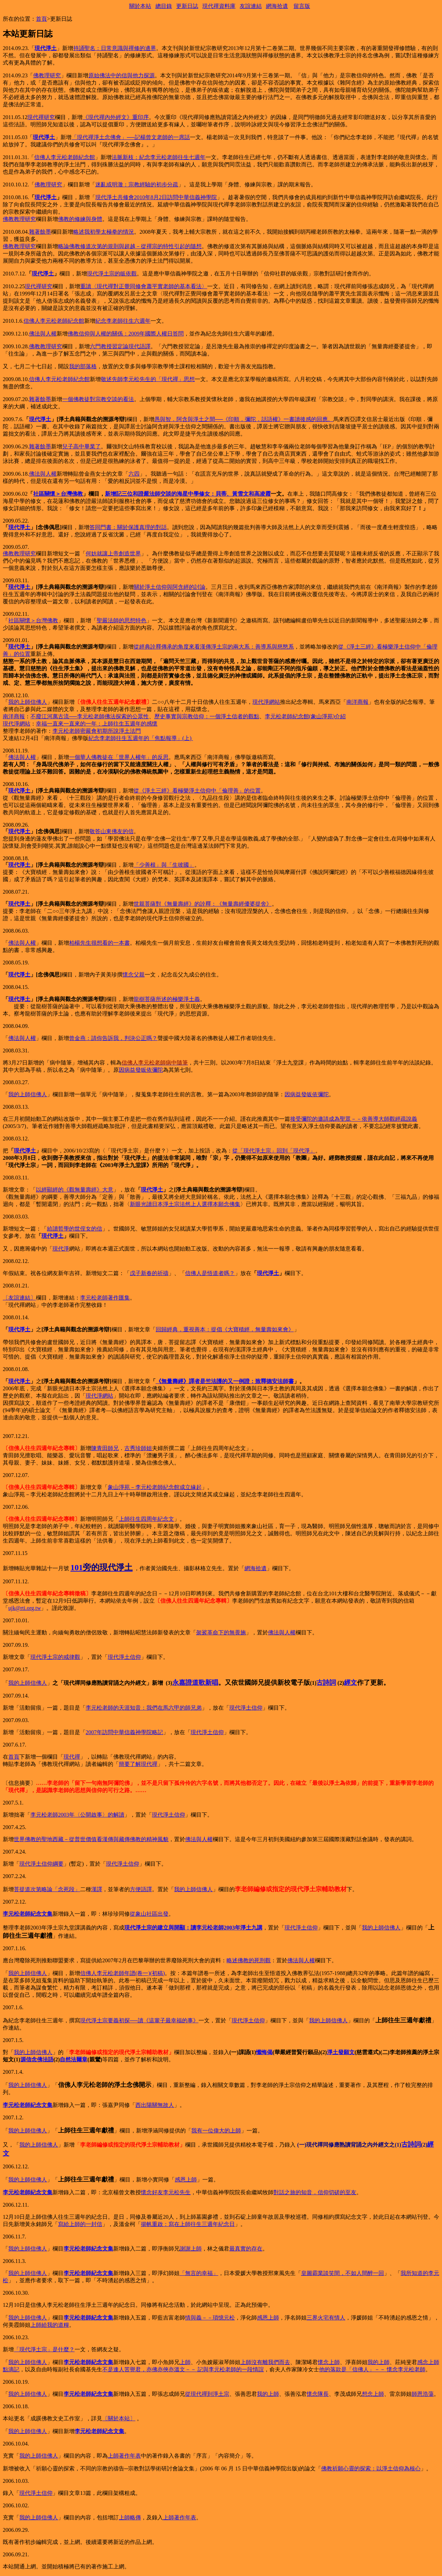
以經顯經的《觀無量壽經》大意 (74, 1190)
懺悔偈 (264, 2052)
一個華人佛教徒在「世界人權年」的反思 (119, 757)
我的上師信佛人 (27, 702)
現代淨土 (46, 48)
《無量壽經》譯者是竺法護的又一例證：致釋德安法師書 (225, 1381)
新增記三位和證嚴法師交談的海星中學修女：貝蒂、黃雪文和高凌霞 (188, 494)
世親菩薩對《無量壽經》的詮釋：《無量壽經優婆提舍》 (203, 904)
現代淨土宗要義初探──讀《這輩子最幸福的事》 (139, 2020)
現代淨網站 (266, 702)
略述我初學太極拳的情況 (103, 232)
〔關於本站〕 (118, 2418)
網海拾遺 (277, 6)
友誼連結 (251, 6)
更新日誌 (187, 6)
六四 (134, 474)
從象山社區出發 (149, 1914)
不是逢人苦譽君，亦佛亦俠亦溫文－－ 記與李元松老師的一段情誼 (183, 2369)
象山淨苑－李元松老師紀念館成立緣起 (155, 1487)
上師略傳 (130, 2517)
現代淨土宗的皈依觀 (112, 273)
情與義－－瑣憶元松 (210, 2318)
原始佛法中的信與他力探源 (121, 75)
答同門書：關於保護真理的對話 (128, 527)
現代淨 (60, 1249)
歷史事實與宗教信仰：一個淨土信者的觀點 (206, 716)
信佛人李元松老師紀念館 (64, 157)
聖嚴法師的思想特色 (121, 620)
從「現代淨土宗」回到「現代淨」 (273, 1151)
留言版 (302, 6)
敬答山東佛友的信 (111, 831)
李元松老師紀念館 (287, 716)
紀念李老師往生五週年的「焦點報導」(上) (140, 738)
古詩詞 (326, 1682)
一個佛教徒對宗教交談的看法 (98, 399)
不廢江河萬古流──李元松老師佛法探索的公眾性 (89, 716)
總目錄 (163, 6)
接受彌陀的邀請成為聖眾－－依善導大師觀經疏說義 (353, 1119)
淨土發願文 (341, 2052)
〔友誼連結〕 (19, 1298)
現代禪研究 (41, 117)
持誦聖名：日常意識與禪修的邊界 (114, 48)
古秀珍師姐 (138, 1448)
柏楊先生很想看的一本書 (99, 943)
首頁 (41, 19)
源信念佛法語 (37, 2059)
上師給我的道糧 (49, 2325)
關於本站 (140, 6)
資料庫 (227, 6)
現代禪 (210, 6)
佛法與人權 (43, 334)
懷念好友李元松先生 (166, 2192)
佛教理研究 (47, 75)
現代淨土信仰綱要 (41, 1864)
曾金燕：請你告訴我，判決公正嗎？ (113, 1038)
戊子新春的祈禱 (149, 1273)
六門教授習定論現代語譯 (120, 346)
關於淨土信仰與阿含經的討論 (169, 587)
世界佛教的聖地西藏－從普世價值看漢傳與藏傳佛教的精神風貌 (91, 1839)
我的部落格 (83, 366)
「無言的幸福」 (199, 2273)
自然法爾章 (73, 2059)
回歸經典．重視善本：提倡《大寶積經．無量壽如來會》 (225, 1329)
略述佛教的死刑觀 (249, 1960)
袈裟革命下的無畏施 (221, 1632)
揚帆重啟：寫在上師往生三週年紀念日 (188, 2224)
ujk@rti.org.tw (24, 1608)
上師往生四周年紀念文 (146, 1519)
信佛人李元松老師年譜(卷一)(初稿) (122, 1973)
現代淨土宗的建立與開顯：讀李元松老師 (174, 1928)
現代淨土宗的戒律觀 (55, 1657)
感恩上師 (186, 2180)
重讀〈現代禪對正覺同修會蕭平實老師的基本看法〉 (143, 286)
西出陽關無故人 (154, 2105)
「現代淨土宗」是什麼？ (44, 2349)
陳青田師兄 (105, 1448)
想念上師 (373, 2394)
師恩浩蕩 (423, 2394)
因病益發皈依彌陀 (141, 1070)
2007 (91, 1732)
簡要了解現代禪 (138, 1764)
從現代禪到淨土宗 (207, 2394)
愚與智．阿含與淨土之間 (241, 419)
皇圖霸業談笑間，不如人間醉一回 (342, 2273)
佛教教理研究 (19, 219)
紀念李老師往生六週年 (123, 321)
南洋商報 (357, 702)
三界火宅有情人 (326, 2318)
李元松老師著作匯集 (105, 1298)
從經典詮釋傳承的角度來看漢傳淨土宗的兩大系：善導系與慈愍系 (214, 647)
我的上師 (378, 2362)
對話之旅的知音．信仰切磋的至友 (314, 2192)
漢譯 (96, 1889)
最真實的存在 (245, 2249)
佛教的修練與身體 (80, 219)
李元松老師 (44, 1815)
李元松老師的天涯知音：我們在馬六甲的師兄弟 (144, 1708)
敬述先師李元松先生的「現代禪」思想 (148, 379)
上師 (185, 2362)
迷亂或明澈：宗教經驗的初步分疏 (136, 184)
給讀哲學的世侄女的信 (74, 1229)
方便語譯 (141, 1889)
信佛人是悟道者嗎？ (210, 1273)
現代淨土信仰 (124, 1657)
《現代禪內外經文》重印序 (116, 117)
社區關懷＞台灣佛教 (58, 494)
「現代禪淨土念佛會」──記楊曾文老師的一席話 (130, 137)
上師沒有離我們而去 (265, 2362)
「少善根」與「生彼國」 (164, 865)
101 (76, 1567)
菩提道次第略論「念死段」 (47, 1889)
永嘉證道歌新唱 (195, 1682)
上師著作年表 (124, 2456)
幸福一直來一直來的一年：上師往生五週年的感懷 (96, 724)
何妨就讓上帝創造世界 (113, 553)
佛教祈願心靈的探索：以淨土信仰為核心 (371, 2468)
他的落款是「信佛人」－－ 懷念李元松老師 (372, 2369)
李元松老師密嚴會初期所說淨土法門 (96, 731)
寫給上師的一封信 (80, 2224)
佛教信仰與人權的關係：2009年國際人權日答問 (126, 334)
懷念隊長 (318, 2394)
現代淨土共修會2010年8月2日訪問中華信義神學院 (156, 197)
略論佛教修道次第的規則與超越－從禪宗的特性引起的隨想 (130, 246)
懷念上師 (329, 2362)
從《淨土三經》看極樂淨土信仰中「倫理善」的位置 (197, 791)
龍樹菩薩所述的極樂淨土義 (167, 999)
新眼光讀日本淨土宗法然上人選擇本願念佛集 (185, 1204)
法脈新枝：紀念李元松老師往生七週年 (158, 157)
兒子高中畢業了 (81, 446)
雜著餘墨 (40, 232)
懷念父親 (134, 975)
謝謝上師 (191, 2249)
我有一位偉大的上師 (216, 2130)
